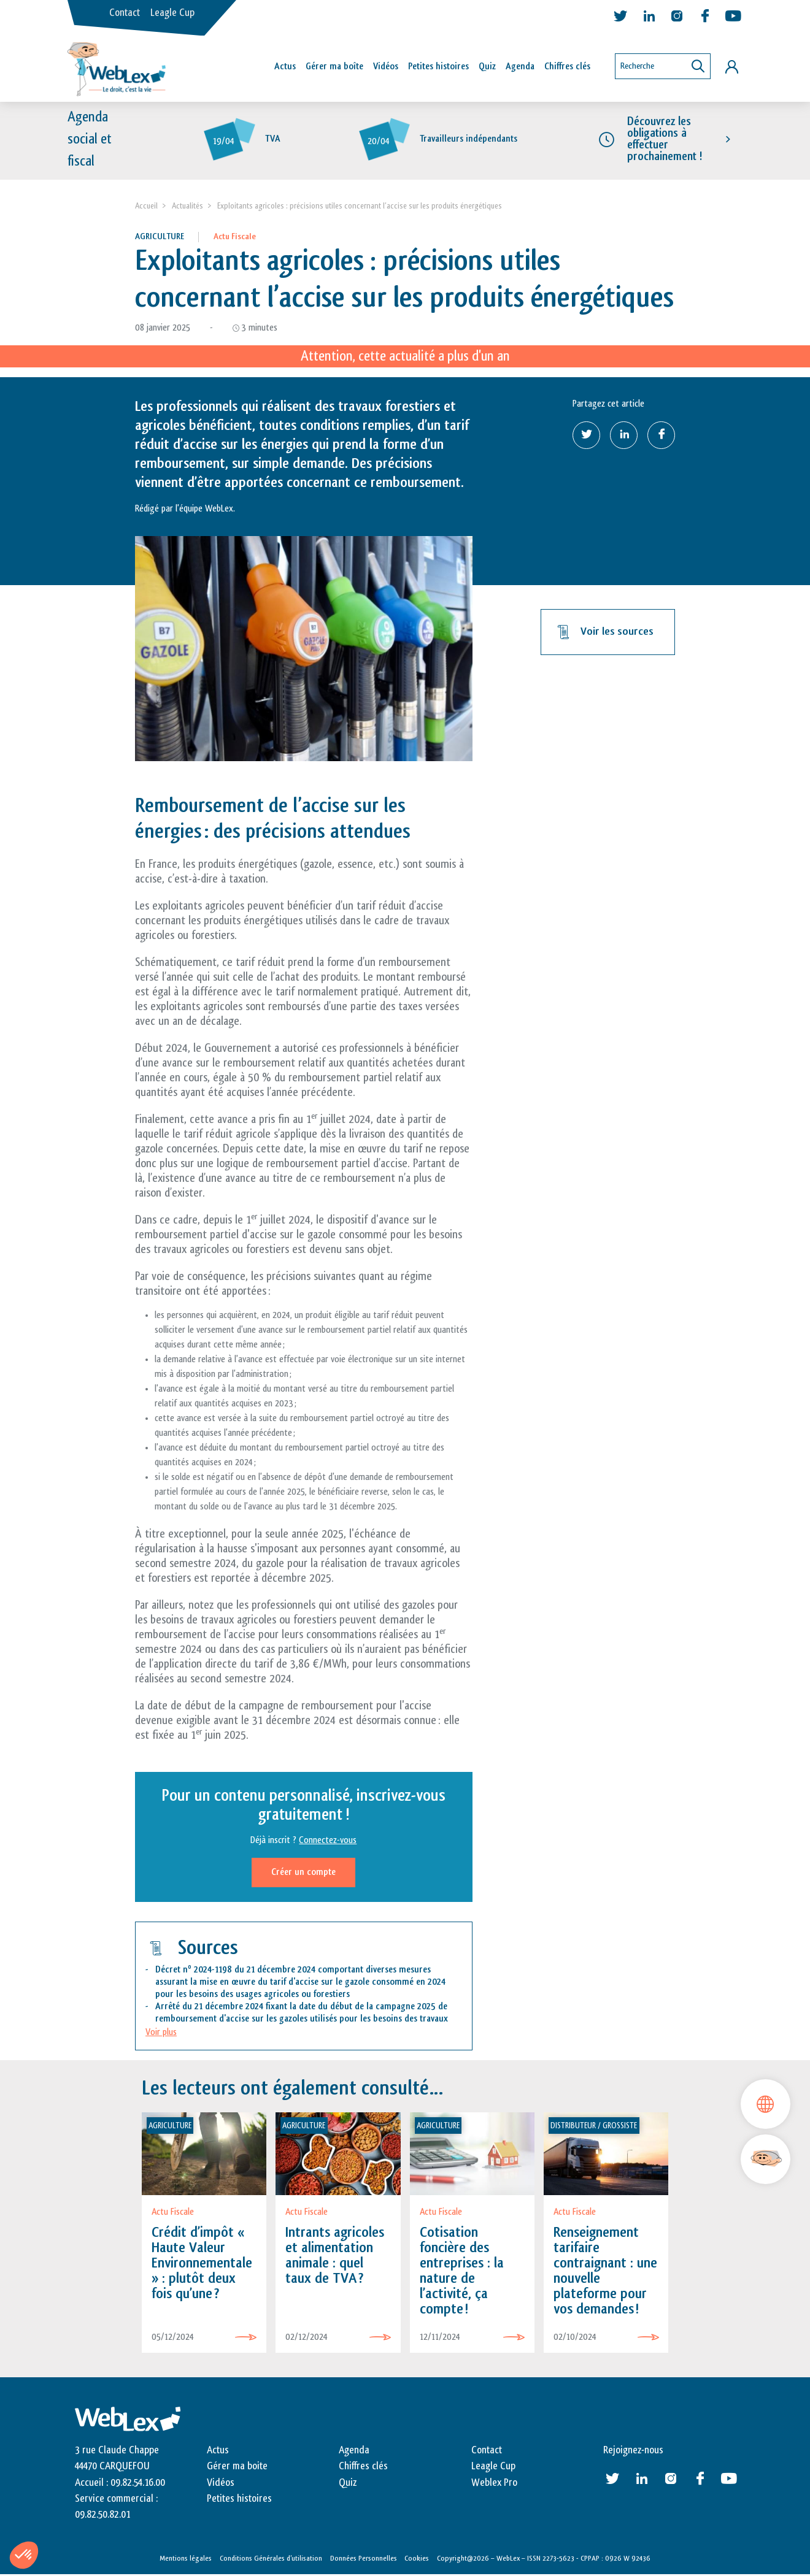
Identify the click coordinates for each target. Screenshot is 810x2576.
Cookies (416, 2559)
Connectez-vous (328, 1841)
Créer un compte (303, 1873)
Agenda (520, 66)
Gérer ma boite (237, 2467)
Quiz (487, 66)
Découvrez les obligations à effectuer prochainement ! (664, 140)
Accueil (146, 207)
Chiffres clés (567, 66)
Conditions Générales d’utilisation (271, 2559)
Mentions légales (186, 2559)
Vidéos (385, 66)
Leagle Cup (172, 13)
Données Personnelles (363, 2559)
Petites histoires (438, 66)
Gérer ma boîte (334, 66)
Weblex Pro (494, 2483)
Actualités (187, 207)
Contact (124, 13)
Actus (285, 66)
